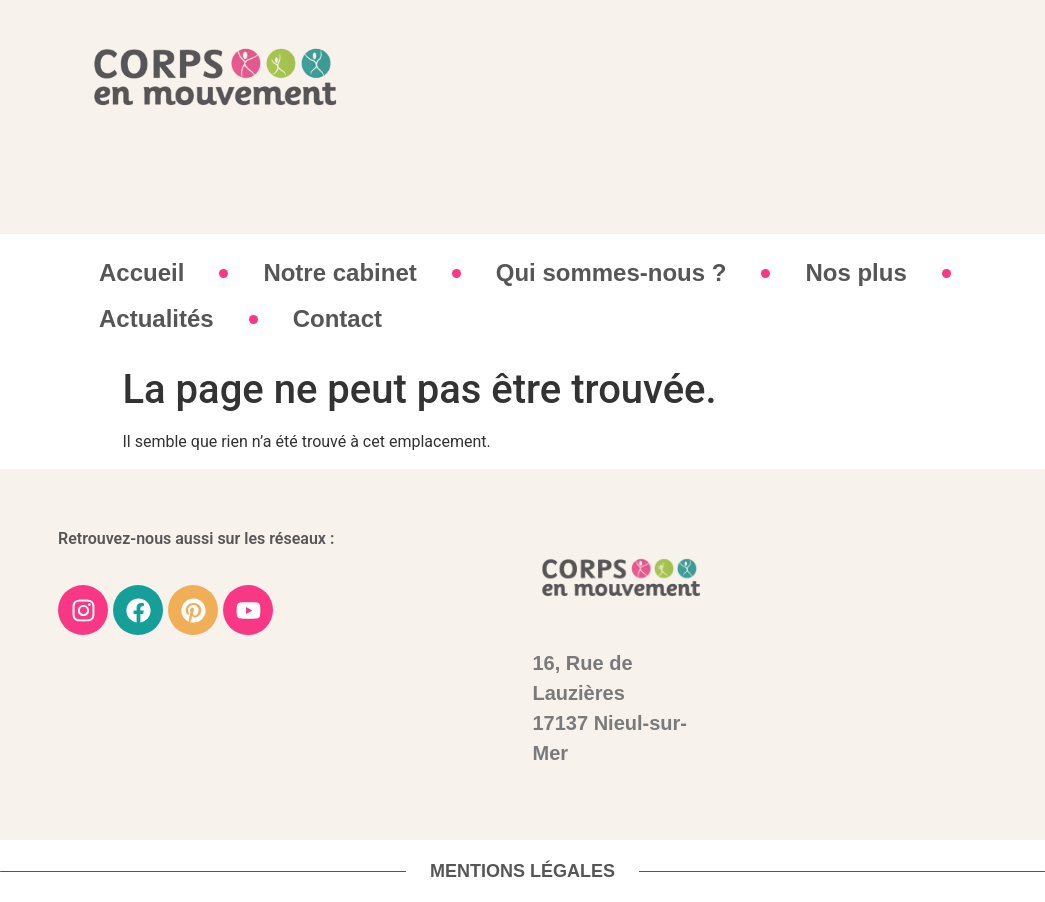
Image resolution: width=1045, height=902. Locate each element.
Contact (337, 318)
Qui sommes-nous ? (611, 272)
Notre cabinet (339, 272)
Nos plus (855, 272)
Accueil (141, 272)
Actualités (156, 318)
